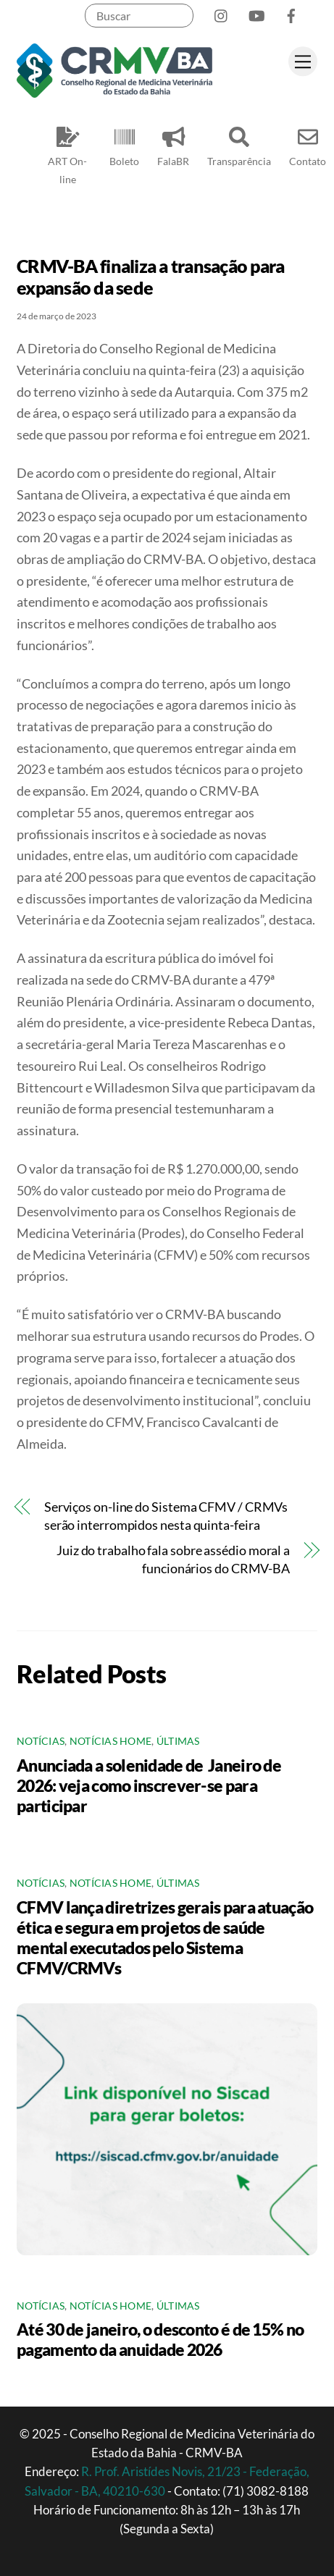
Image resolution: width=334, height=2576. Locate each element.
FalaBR (173, 143)
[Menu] (302, 61)
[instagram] (221, 13)
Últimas (178, 1741)
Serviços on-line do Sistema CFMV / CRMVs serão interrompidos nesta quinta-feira (166, 1516)
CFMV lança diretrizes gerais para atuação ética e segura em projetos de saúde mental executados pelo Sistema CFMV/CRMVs (165, 1937)
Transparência (239, 143)
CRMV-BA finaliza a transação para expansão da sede (150, 276)
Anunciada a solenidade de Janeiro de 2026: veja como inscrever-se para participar (149, 1785)
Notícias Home (111, 1741)
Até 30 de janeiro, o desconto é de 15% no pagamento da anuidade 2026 (160, 2339)
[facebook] (291, 13)
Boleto (124, 143)
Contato (307, 143)
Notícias (40, 1741)
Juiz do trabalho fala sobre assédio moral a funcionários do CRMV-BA (173, 1559)
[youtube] (256, 13)
